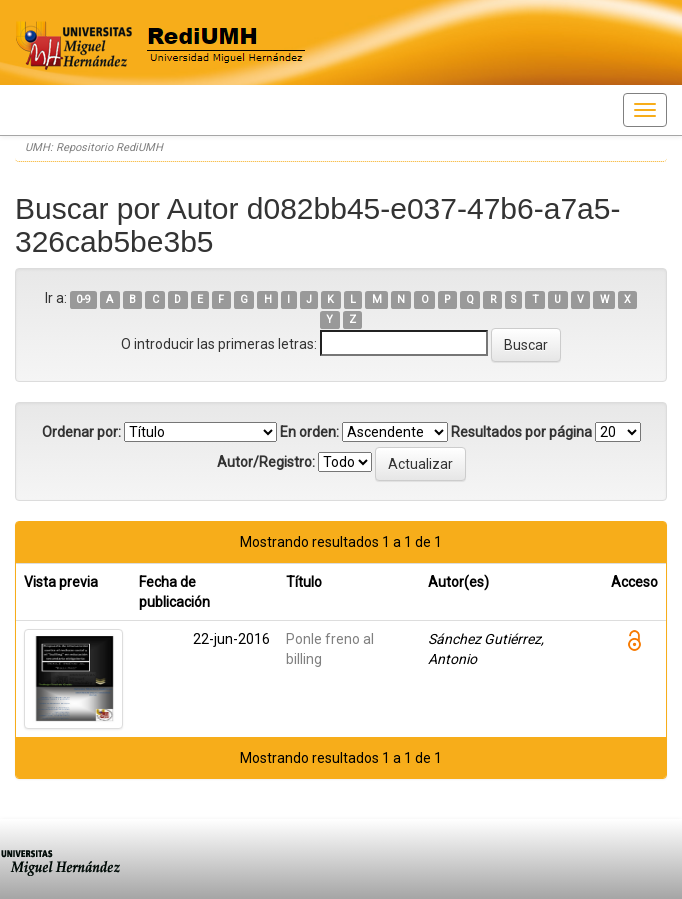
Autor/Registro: (266, 462)
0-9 (83, 299)
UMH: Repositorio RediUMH (94, 147)
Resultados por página (521, 432)
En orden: (309, 432)
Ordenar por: (81, 432)
